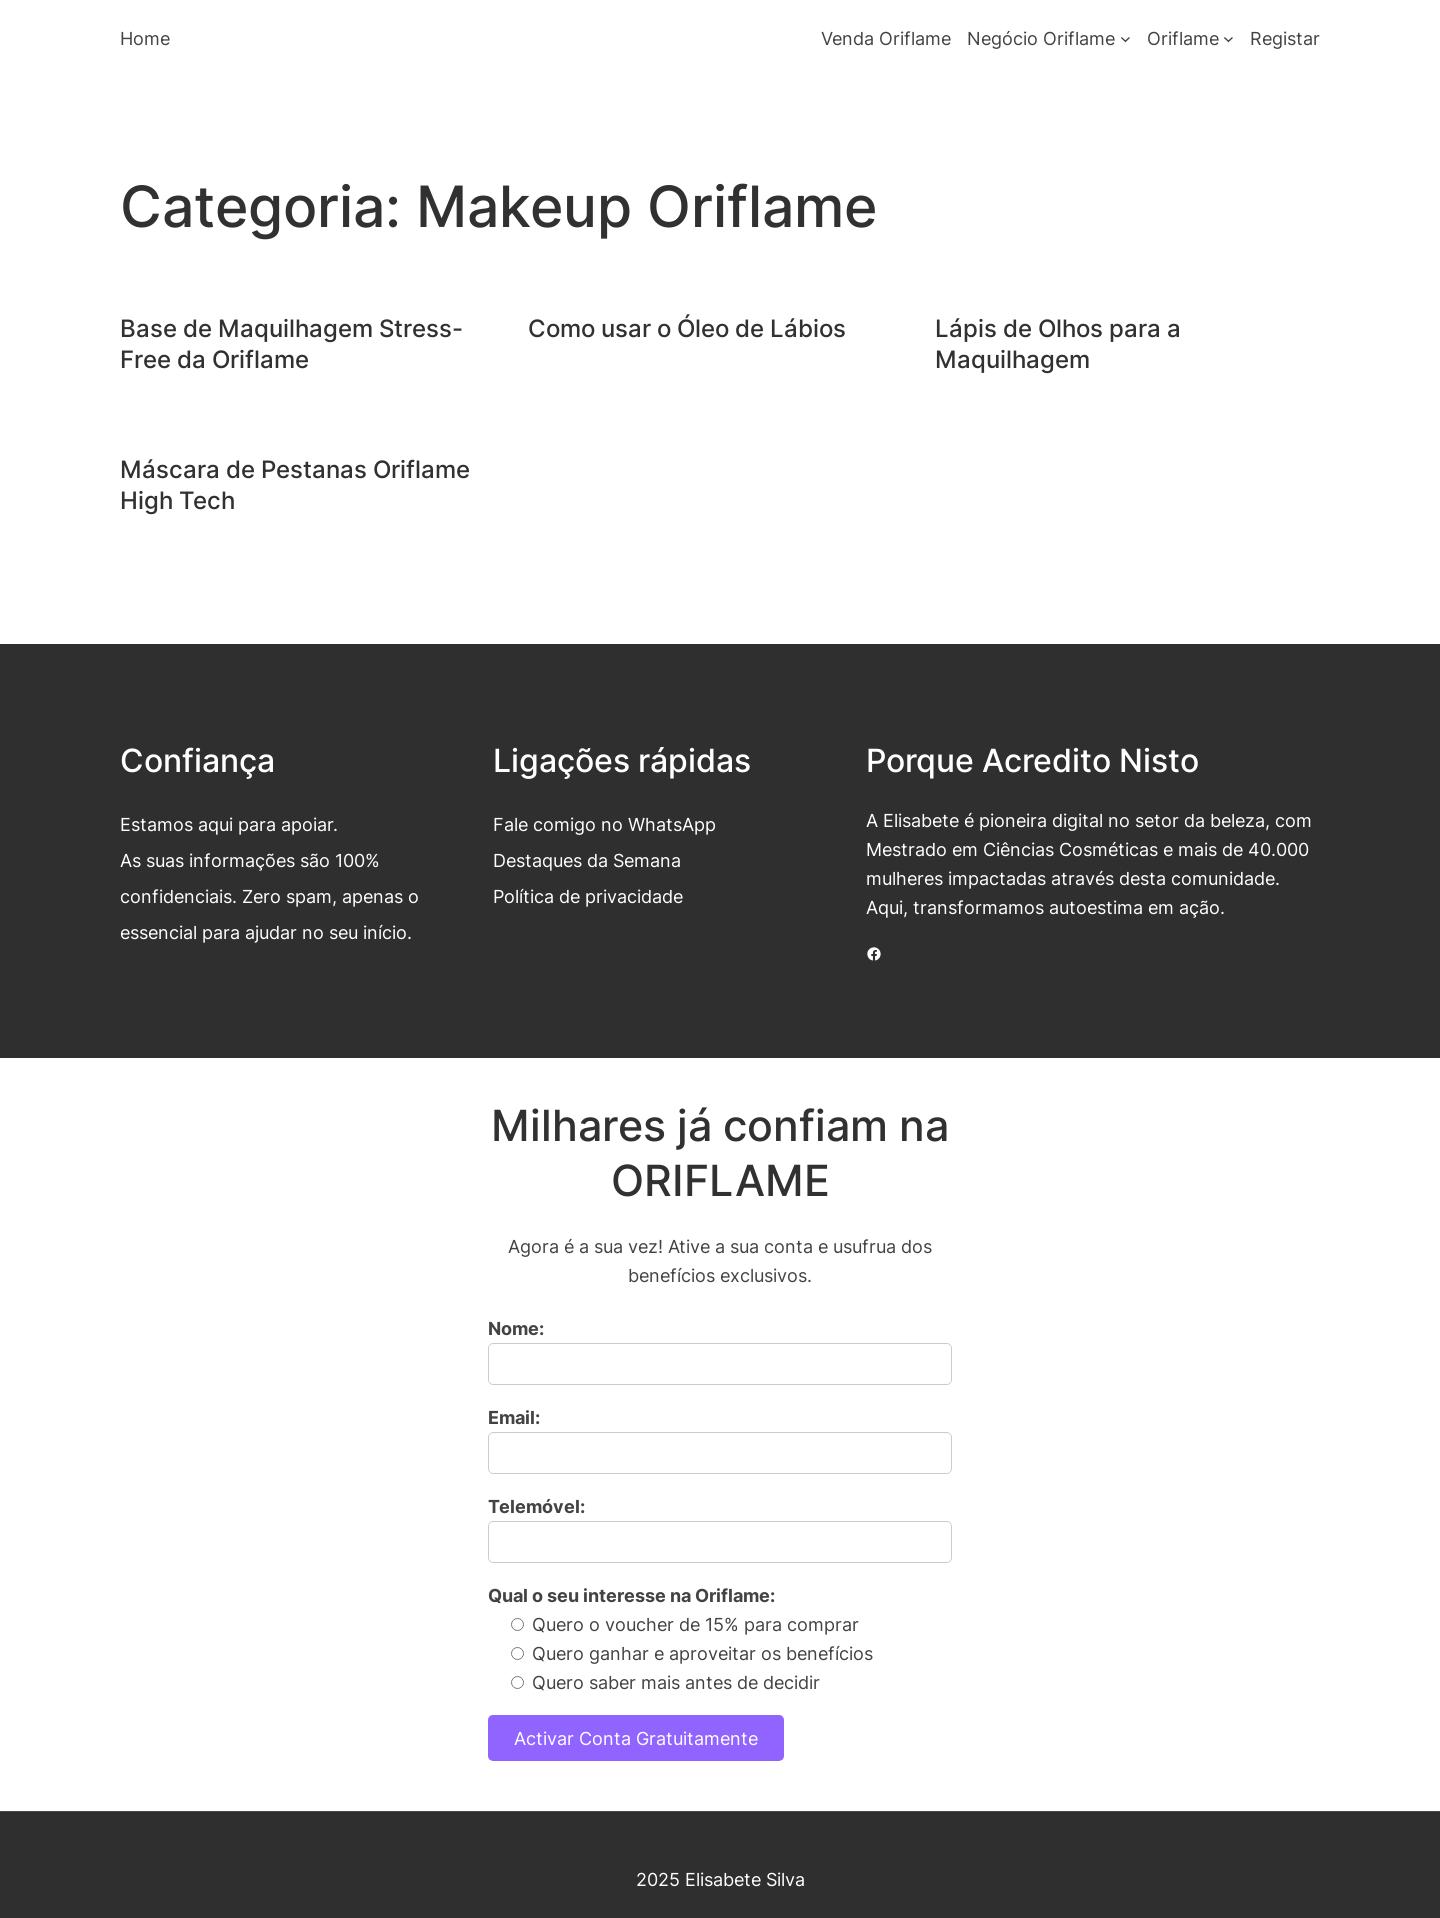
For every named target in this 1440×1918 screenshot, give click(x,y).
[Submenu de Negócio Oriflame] (1125, 38)
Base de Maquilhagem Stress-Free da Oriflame (291, 344)
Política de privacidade (588, 896)
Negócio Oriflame (1041, 38)
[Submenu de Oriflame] (1228, 38)
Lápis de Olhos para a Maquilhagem (1058, 344)
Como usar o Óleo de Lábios (687, 328)
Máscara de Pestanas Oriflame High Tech (295, 485)
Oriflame (1183, 38)
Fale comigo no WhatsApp (604, 824)
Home (145, 38)
